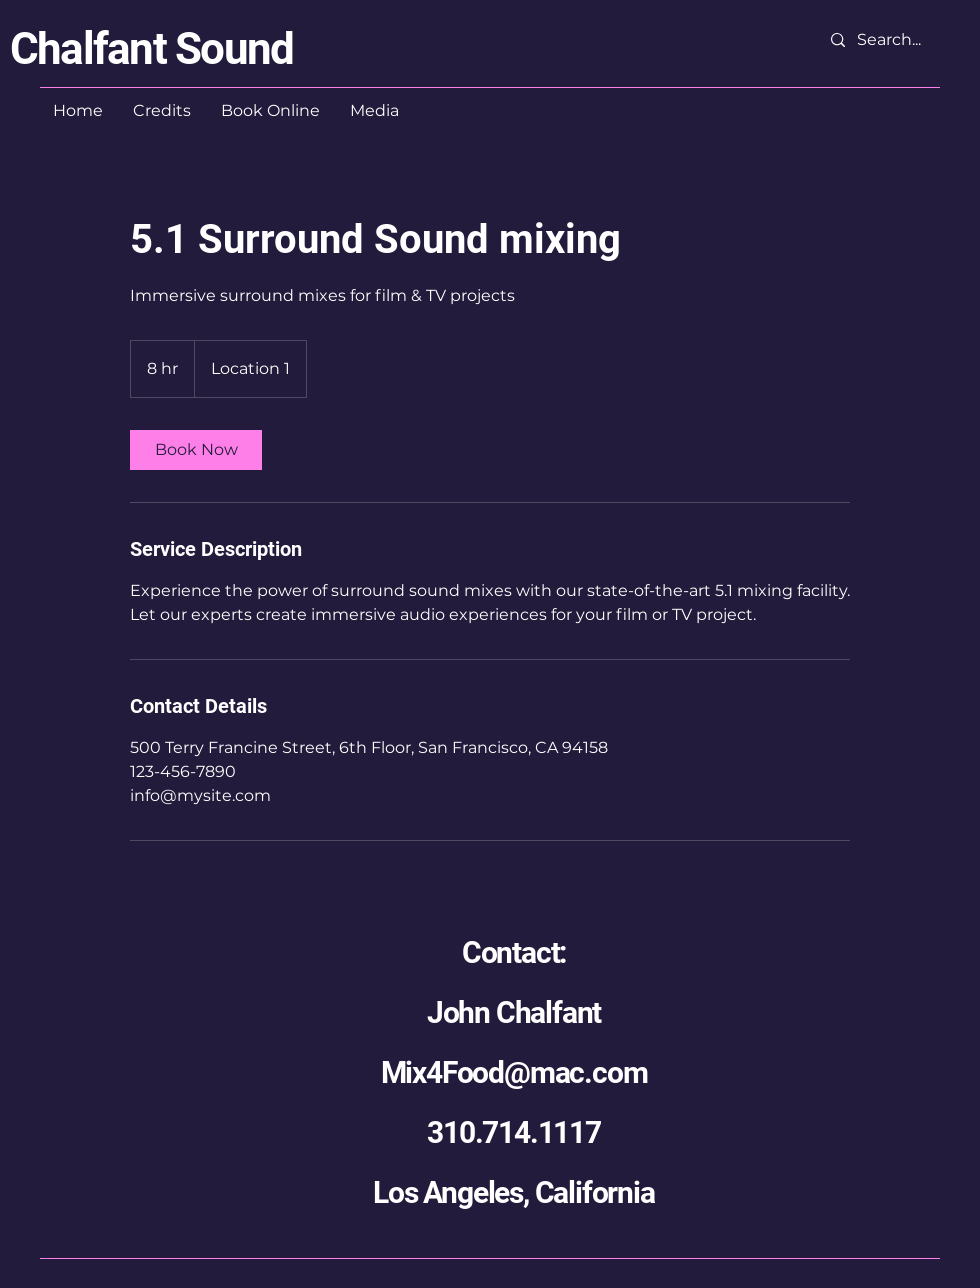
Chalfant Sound (151, 49)
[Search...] (892, 40)
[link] (196, 450)
